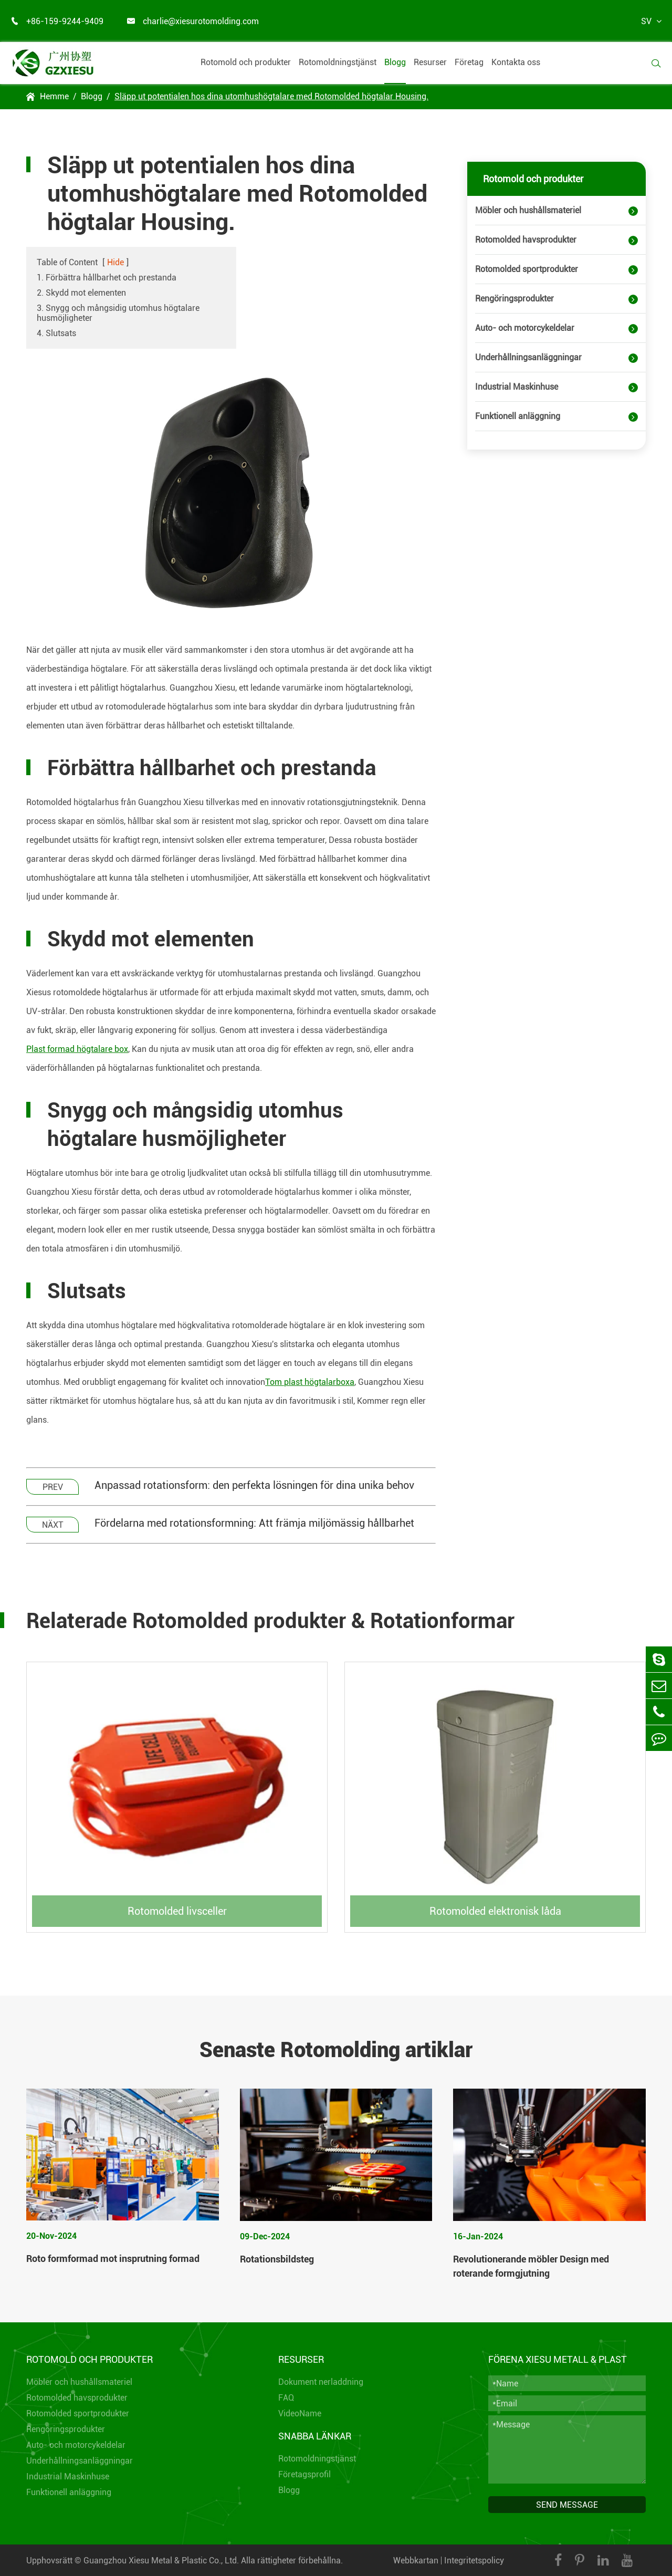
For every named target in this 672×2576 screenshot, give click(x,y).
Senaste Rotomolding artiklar (336, 2050)
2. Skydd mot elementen (81, 293)
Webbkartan (415, 2560)
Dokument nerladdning (320, 2382)
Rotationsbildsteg (277, 2259)
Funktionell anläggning (517, 416)
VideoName (299, 2413)
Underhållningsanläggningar (528, 357)
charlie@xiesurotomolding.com (193, 21)
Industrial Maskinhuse (516, 387)
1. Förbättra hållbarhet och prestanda (106, 278)
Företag (469, 62)
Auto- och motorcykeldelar (524, 328)
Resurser (430, 62)
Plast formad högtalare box (77, 1049)
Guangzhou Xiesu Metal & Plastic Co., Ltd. (161, 2560)
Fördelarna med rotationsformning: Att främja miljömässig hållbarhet (254, 1523)
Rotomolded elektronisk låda (495, 1911)
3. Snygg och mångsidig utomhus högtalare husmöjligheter (118, 313)
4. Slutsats (56, 333)
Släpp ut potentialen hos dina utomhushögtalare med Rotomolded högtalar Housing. (271, 96)
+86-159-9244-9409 (56, 21)
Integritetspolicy (474, 2560)
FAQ (286, 2398)
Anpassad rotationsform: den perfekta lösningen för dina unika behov (254, 1485)
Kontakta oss (515, 62)
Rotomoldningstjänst (337, 62)
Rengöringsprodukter (514, 299)
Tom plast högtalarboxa (309, 1382)
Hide (115, 262)
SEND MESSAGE (567, 2505)
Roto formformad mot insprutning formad (113, 2258)
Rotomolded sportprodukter (526, 269)
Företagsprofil (304, 2474)
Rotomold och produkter (246, 62)
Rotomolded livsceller (177, 1911)
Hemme (54, 96)
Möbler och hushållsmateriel (528, 210)
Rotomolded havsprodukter (525, 240)
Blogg (395, 62)
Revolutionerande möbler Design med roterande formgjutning (531, 2266)
